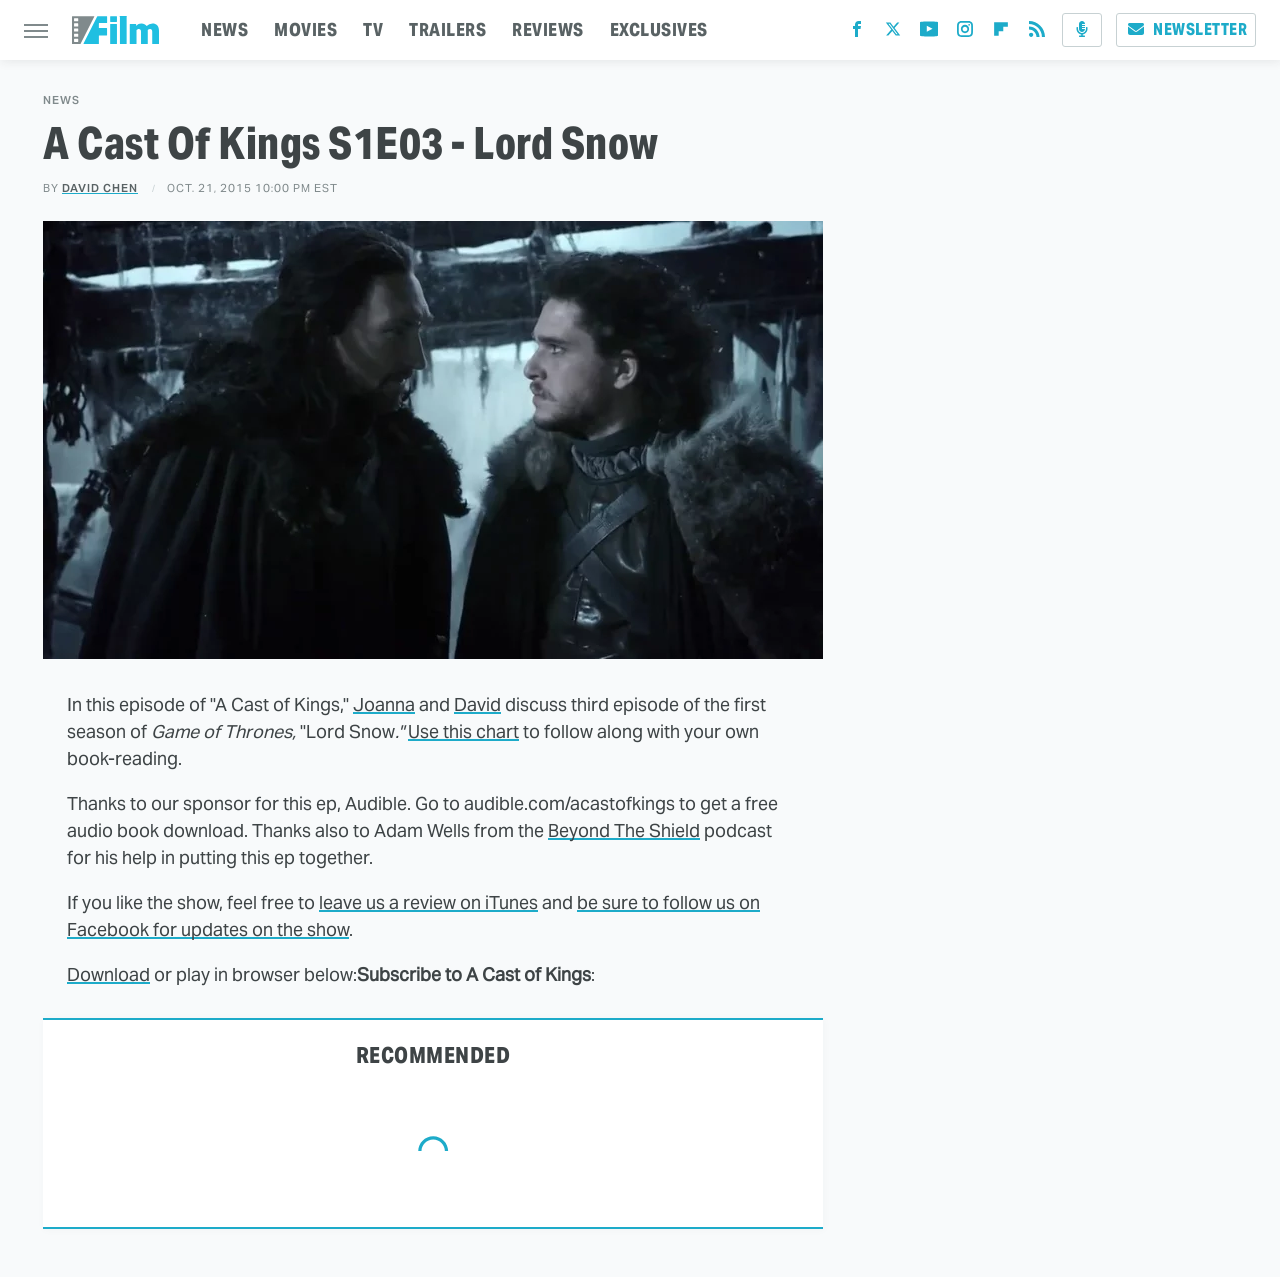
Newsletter (1186, 29)
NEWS (224, 29)
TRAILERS (447, 29)
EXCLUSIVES (659, 29)
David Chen (100, 188)
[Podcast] (1082, 30)
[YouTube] (929, 33)
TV (373, 29)
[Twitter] (893, 33)
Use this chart (463, 731)
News (61, 100)
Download (108, 974)
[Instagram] (965, 33)
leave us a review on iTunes (428, 902)
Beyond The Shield (624, 830)
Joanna (384, 704)
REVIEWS (548, 29)
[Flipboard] (1001, 33)
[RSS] (1037, 33)
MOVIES (305, 29)
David (477, 704)
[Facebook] (857, 33)
